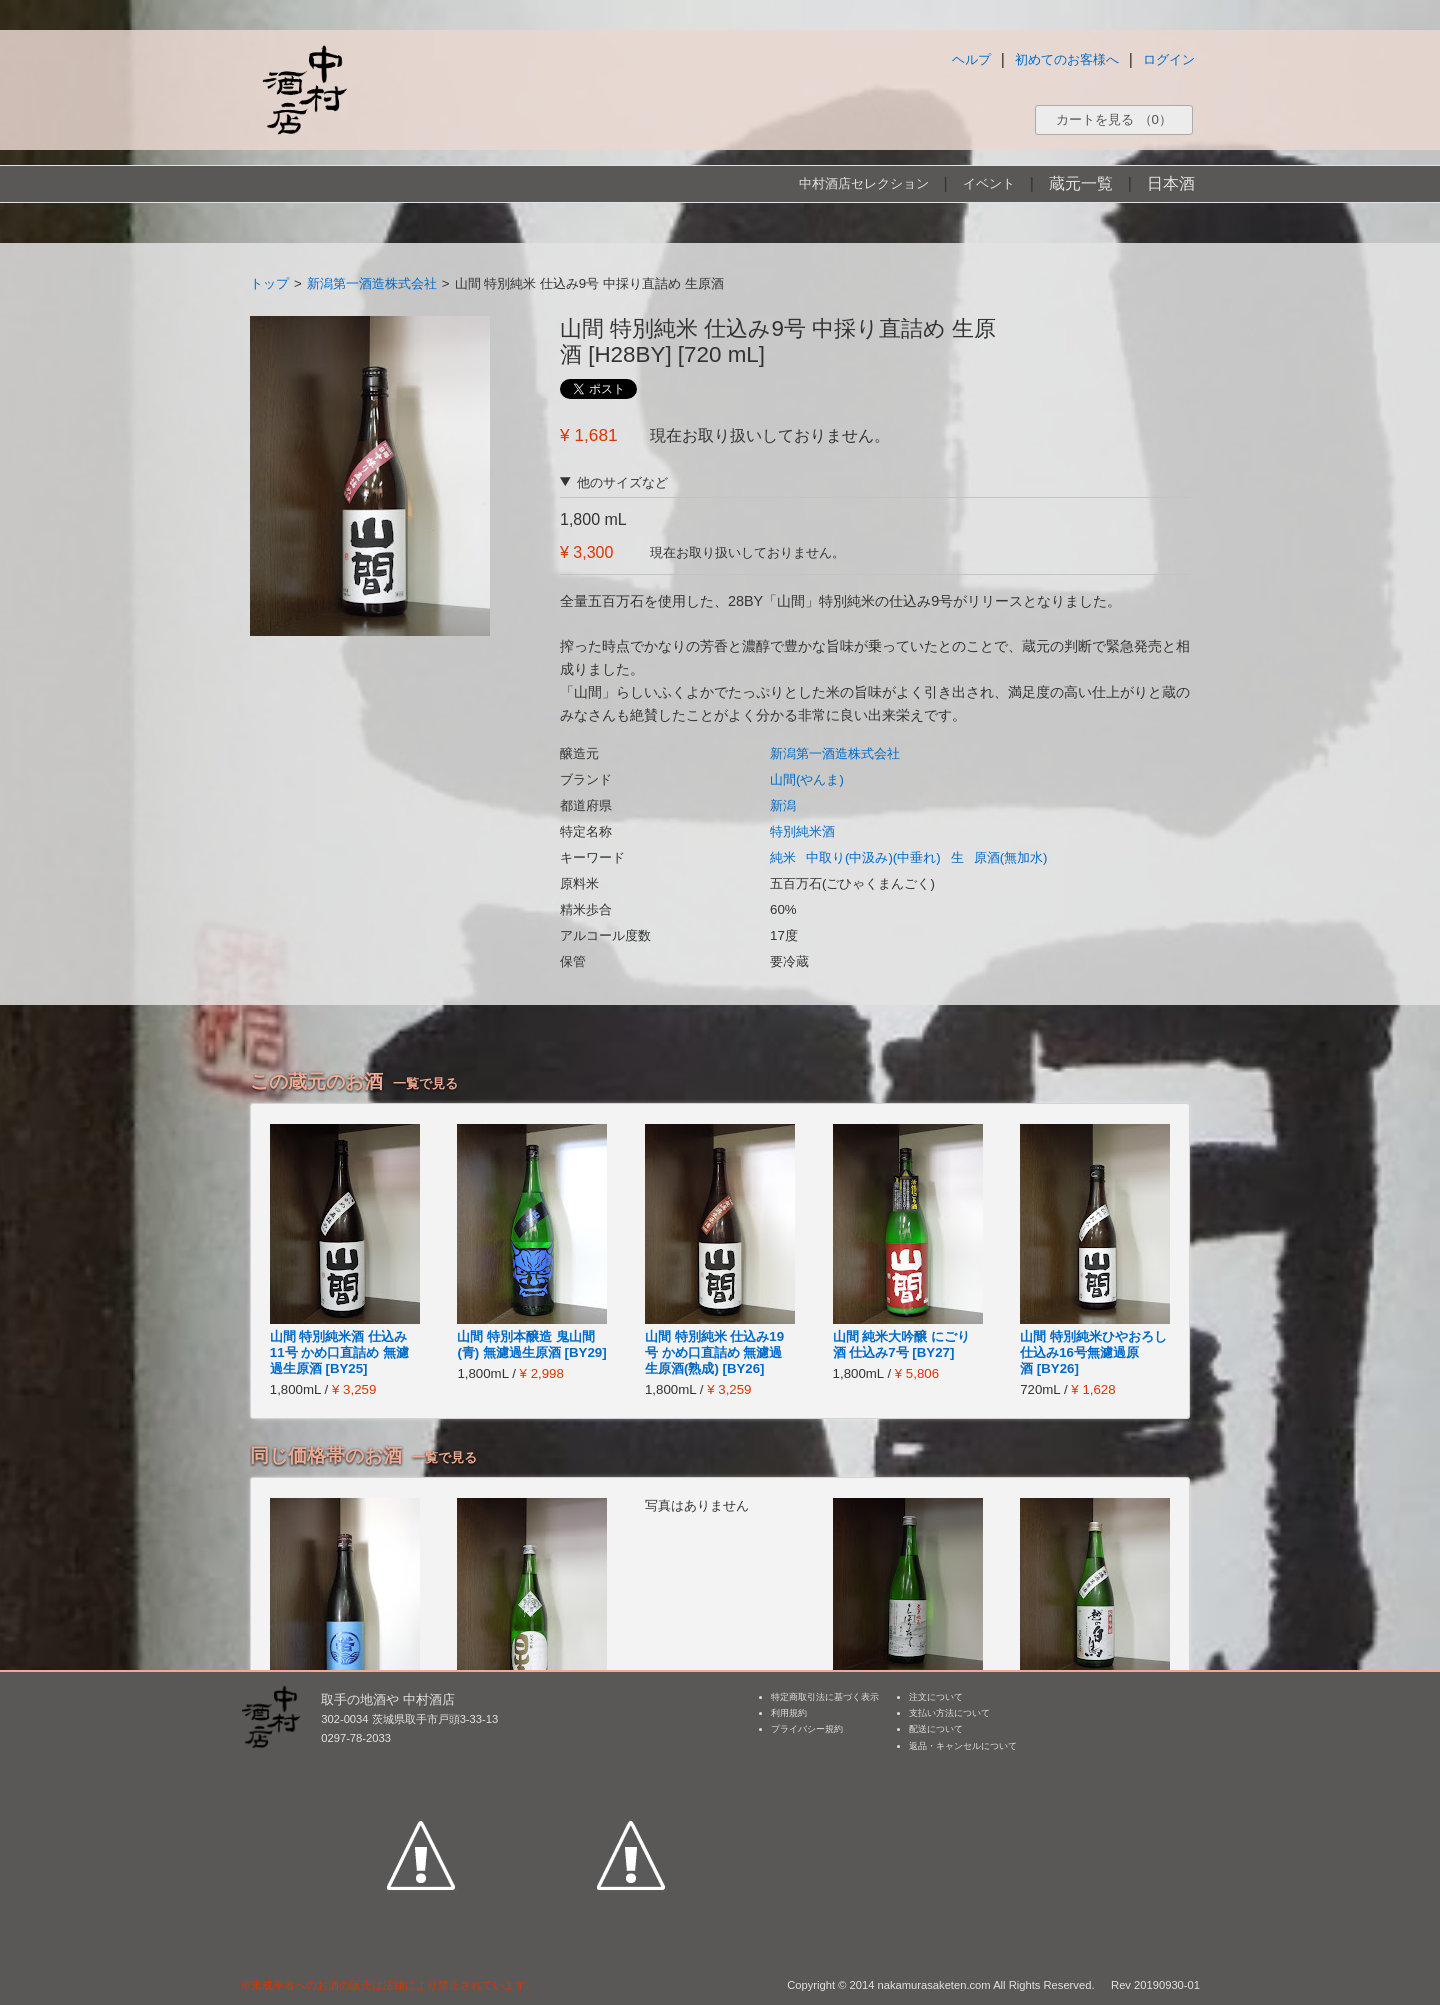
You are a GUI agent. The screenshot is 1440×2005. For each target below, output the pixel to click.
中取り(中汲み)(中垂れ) (873, 857)
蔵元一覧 (1081, 183)
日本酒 (1171, 183)
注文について (936, 1697)
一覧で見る (425, 1083)
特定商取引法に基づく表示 (825, 1697)
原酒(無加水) (1011, 857)
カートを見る (1114, 119)
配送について (936, 1729)
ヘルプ (971, 59)
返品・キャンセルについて (963, 1746)
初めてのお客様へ (1067, 59)
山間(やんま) (807, 779)
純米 (783, 857)
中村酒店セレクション (864, 183)
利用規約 (789, 1713)
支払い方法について (949, 1713)
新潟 (783, 805)
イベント (989, 183)
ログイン (1169, 59)
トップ (269, 283)
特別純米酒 (802, 831)
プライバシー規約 (807, 1729)
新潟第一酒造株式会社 (372, 283)
